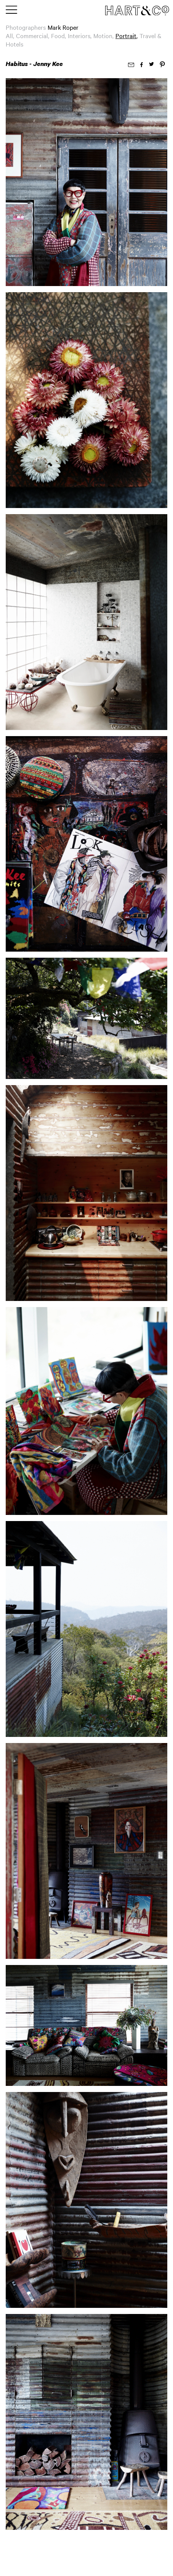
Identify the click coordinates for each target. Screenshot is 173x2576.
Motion (102, 35)
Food (58, 35)
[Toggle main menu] (11, 10)
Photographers (26, 27)
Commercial (32, 35)
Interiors (79, 35)
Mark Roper (63, 27)
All (9, 35)
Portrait (125, 35)
